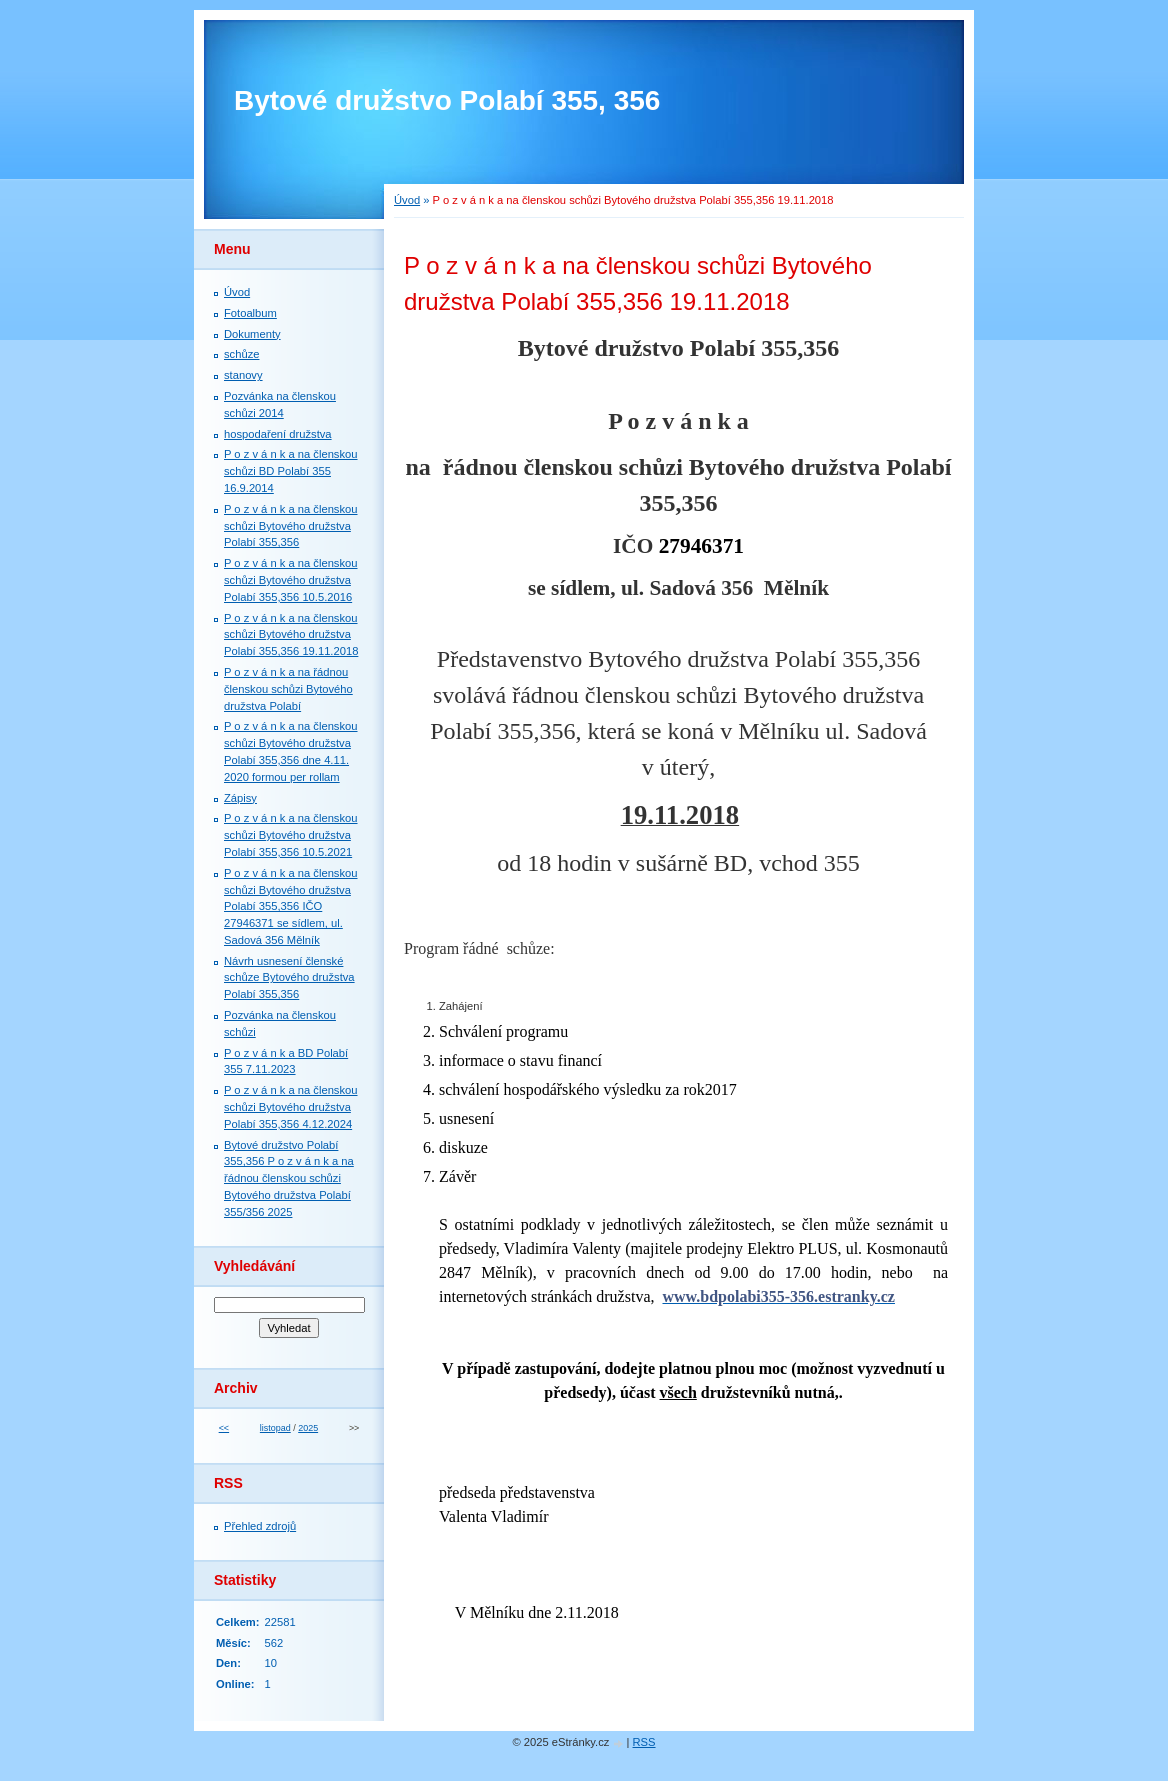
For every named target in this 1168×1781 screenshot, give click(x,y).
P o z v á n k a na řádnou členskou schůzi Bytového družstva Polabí (288, 689)
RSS (644, 1742)
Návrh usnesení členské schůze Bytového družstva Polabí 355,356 (289, 978)
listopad (275, 1428)
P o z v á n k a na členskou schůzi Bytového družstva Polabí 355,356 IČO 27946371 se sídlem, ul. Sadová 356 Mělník (291, 906)
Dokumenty (252, 334)
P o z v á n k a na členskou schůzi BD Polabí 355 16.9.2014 (291, 471)
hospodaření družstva (278, 434)
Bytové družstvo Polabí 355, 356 (447, 100)
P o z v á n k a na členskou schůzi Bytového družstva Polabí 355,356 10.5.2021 (291, 835)
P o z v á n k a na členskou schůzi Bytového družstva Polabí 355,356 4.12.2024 (291, 1107)
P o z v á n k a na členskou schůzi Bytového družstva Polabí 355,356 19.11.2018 (291, 635)
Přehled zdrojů (260, 1526)
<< (224, 1428)
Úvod (407, 200)
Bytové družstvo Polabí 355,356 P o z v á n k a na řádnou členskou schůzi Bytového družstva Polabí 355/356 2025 (289, 1178)
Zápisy (240, 798)
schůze (241, 354)
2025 (308, 1428)
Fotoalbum (250, 313)
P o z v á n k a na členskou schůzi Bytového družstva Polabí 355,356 (291, 526)
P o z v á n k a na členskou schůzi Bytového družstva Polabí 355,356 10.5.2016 (291, 580)
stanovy (243, 375)
